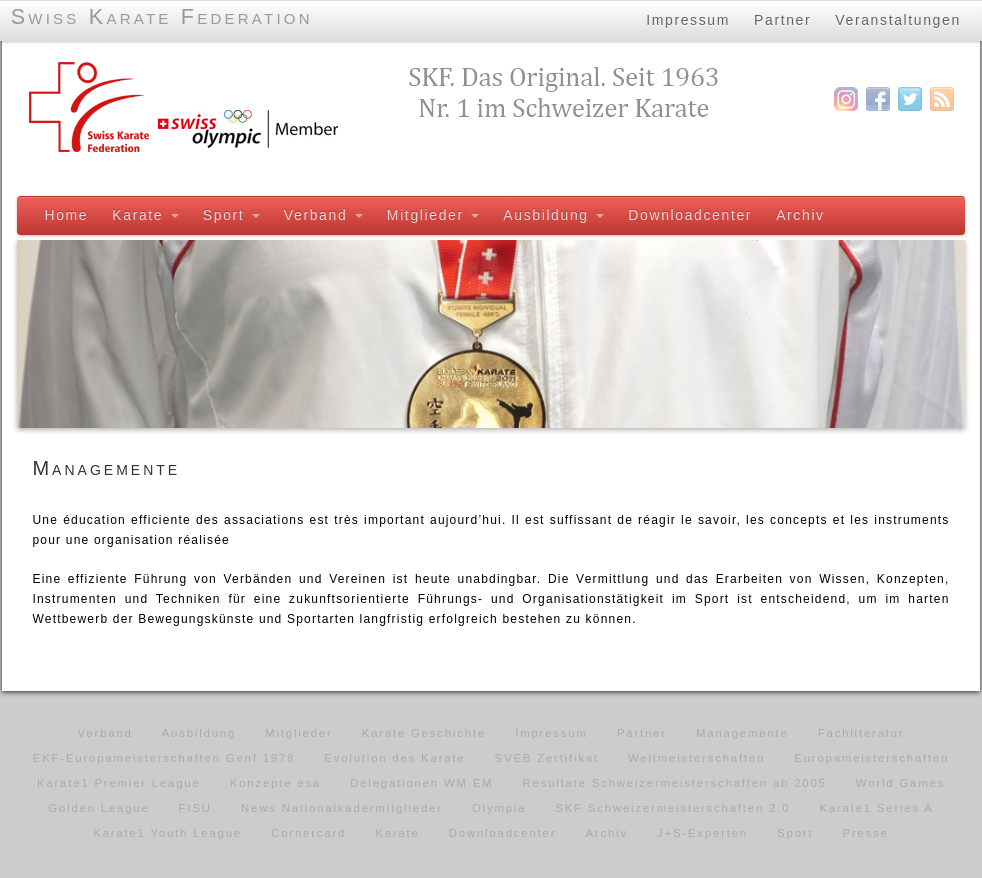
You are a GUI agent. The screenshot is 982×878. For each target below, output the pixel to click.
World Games (900, 785)
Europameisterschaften (871, 760)
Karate (143, 215)
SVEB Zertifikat (547, 760)
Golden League (98, 810)
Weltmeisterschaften (696, 760)
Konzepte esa (275, 785)
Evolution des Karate (394, 760)
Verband (320, 215)
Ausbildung (551, 215)
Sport (228, 215)
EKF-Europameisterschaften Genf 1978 (164, 760)
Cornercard (308, 835)
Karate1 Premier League (119, 785)
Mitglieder (430, 215)
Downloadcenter (688, 215)
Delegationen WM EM (421, 785)
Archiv (798, 215)
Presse (865, 835)
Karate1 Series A (876, 810)
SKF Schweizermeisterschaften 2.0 (672, 810)
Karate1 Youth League (167, 835)
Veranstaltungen (898, 19)
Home (64, 215)
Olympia (499, 810)
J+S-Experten (702, 835)
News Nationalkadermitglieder (342, 810)
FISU (195, 810)
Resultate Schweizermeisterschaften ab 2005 (675, 785)
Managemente (742, 735)
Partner (781, 19)
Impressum (687, 19)
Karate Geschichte (424, 735)
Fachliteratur (861, 735)
